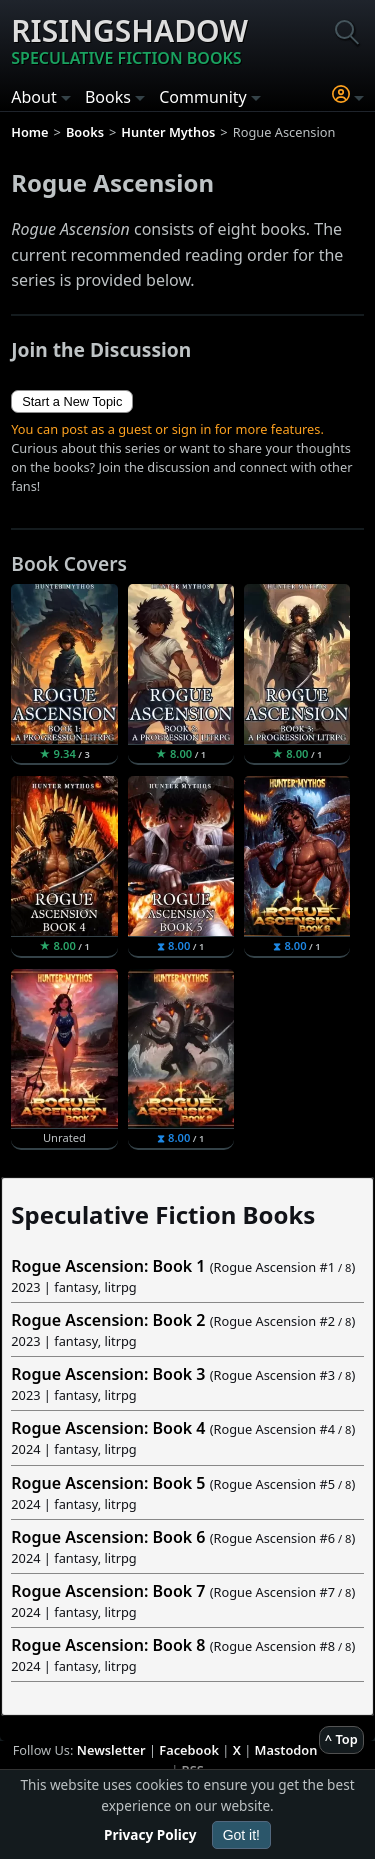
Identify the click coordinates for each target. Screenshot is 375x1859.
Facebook (189, 1750)
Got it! (241, 1835)
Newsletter (111, 1750)
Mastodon (286, 1750)
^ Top (341, 1739)
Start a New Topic (72, 401)
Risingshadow (129, 40)
